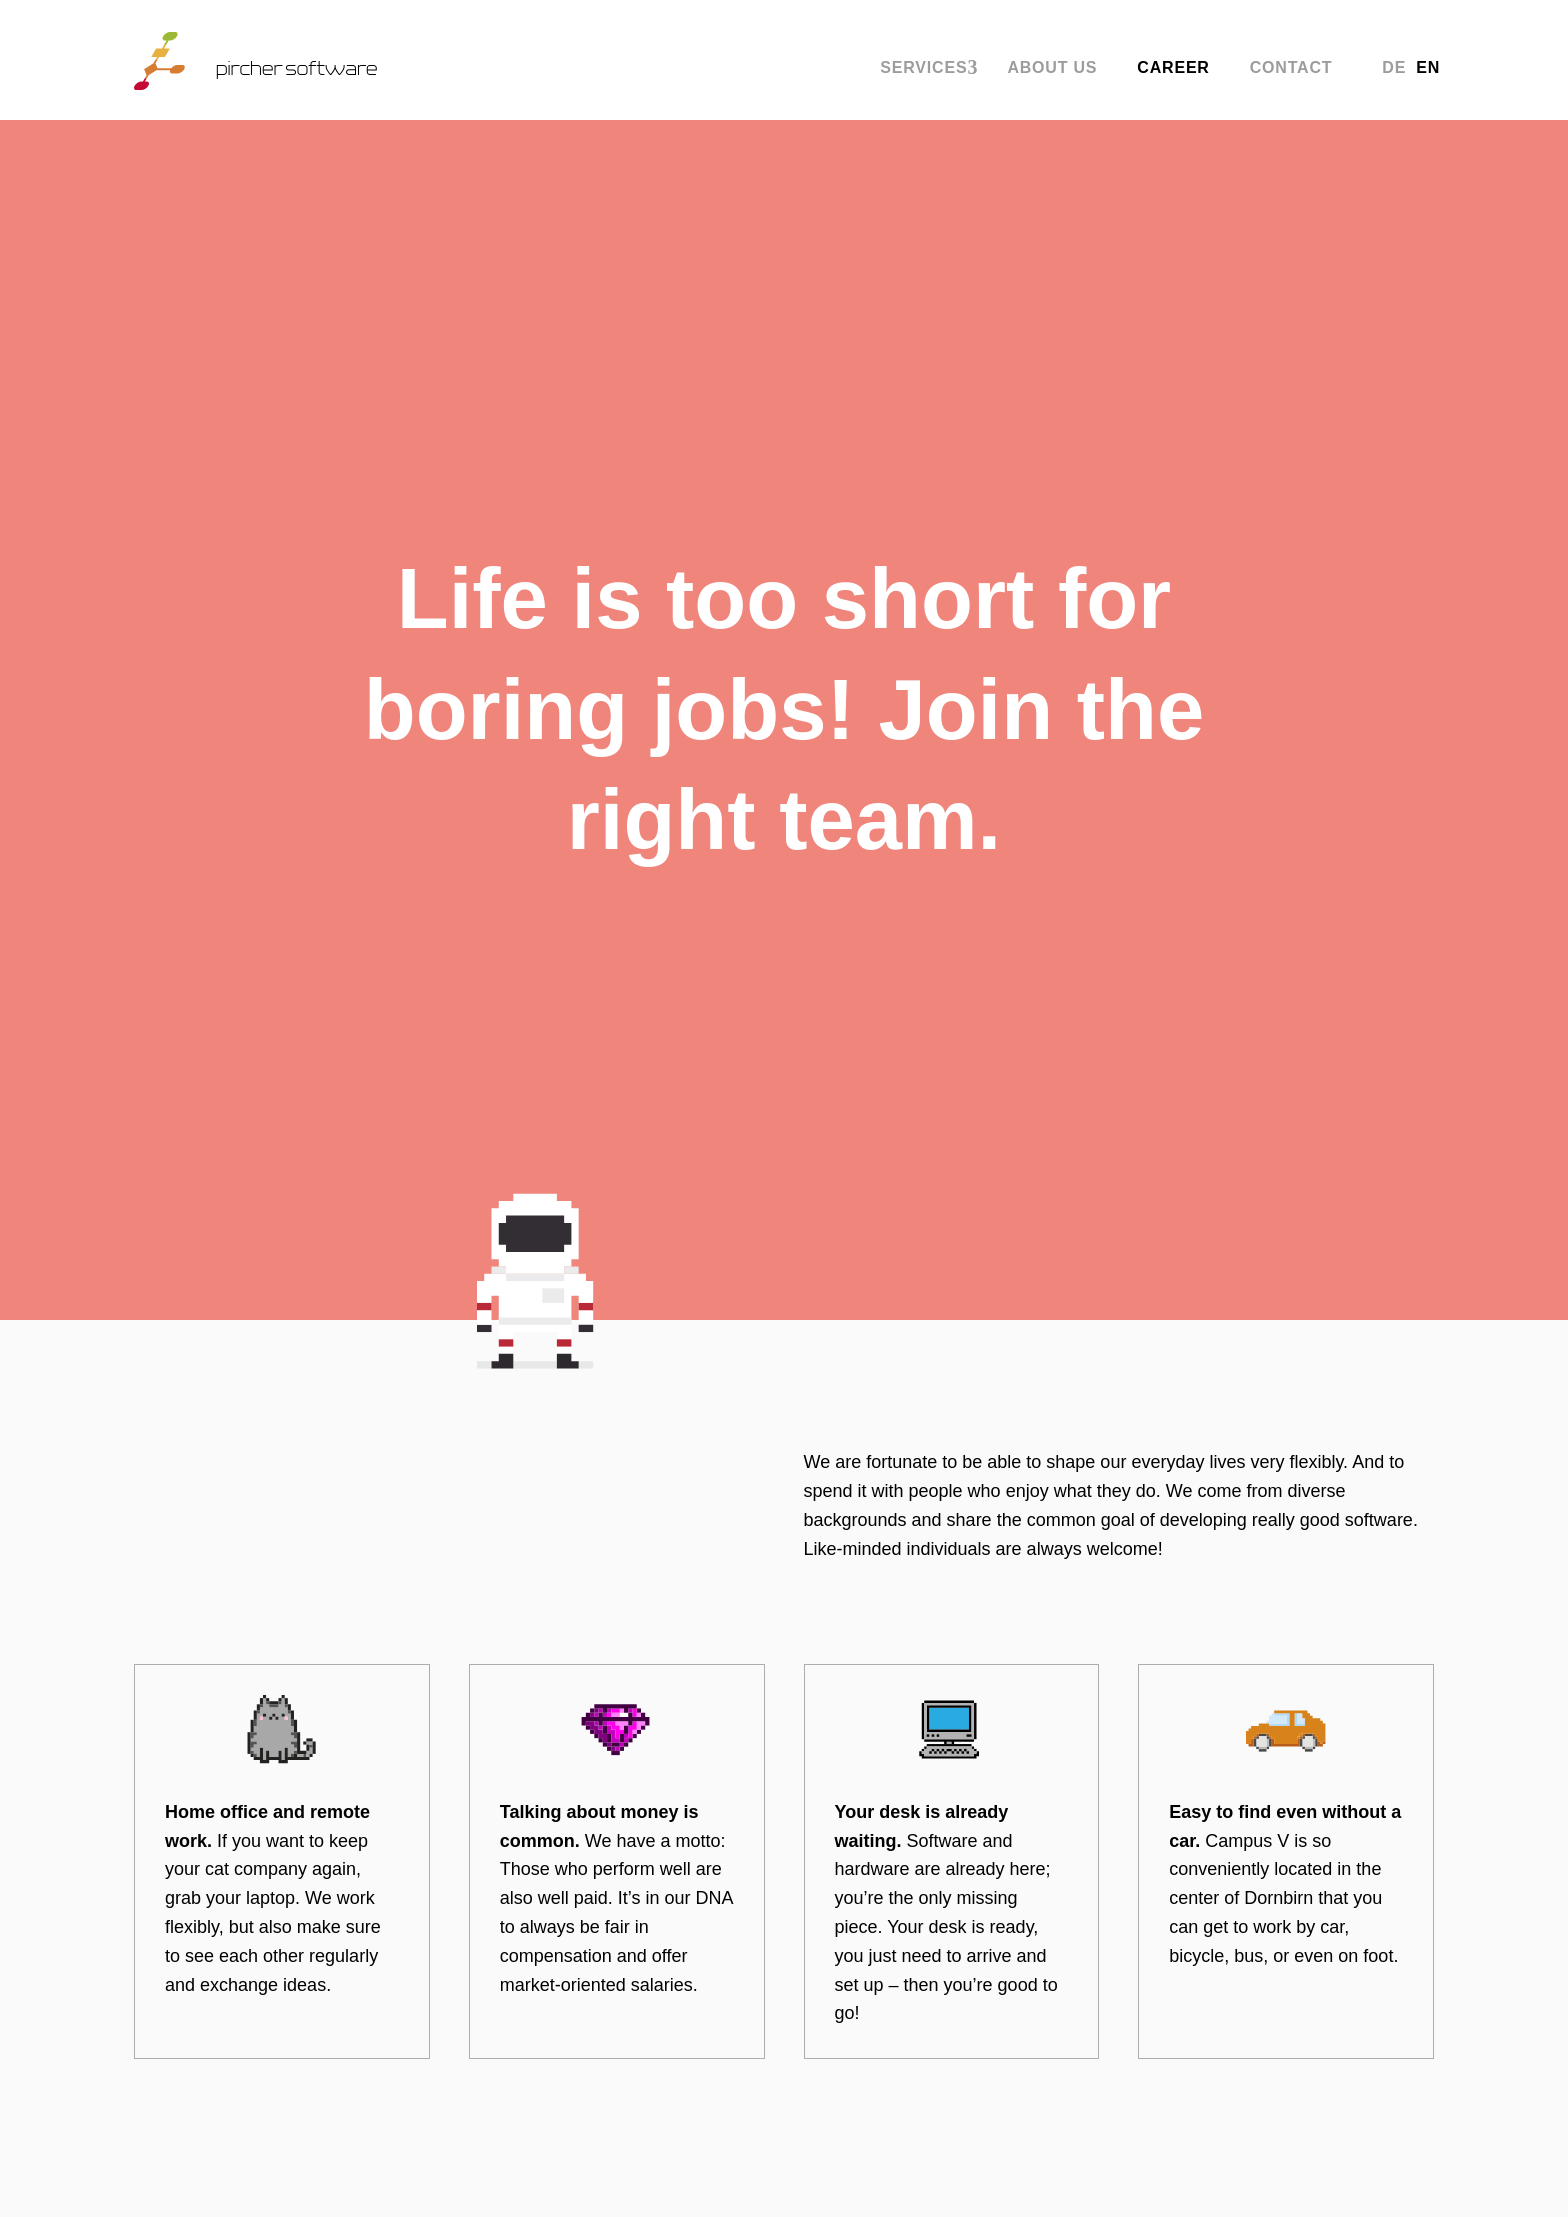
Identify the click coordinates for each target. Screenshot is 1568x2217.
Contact (1291, 70)
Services (923, 70)
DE (1394, 70)
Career (1173, 70)
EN (1428, 70)
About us (1052, 70)
